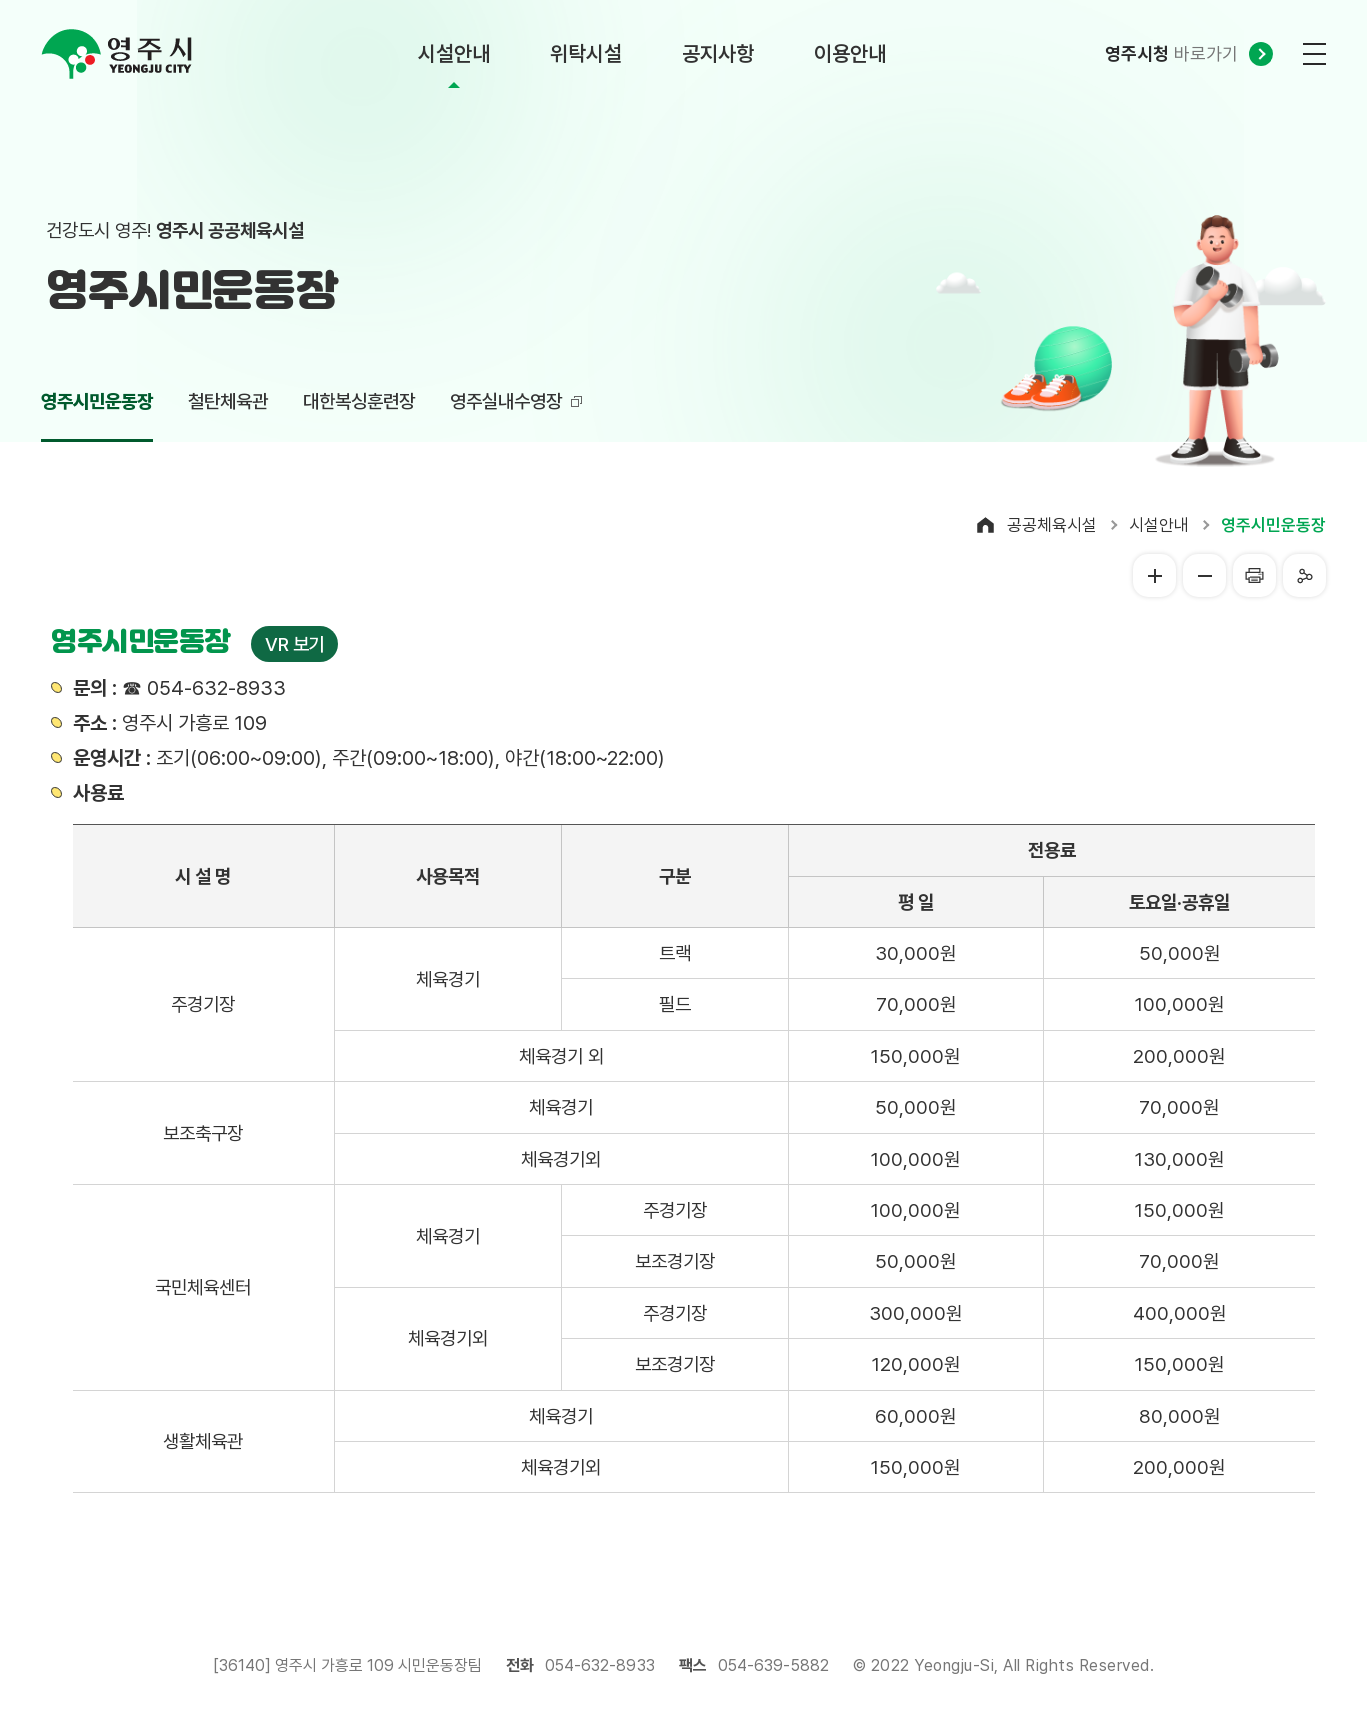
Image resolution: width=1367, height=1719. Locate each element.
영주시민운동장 (1273, 525)
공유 (1304, 575)
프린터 (1254, 575)
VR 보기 (294, 644)
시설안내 (1159, 525)
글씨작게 (1204, 575)
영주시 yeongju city (116, 54)
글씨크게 (1154, 575)
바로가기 (1171, 53)
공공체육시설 (1052, 525)
